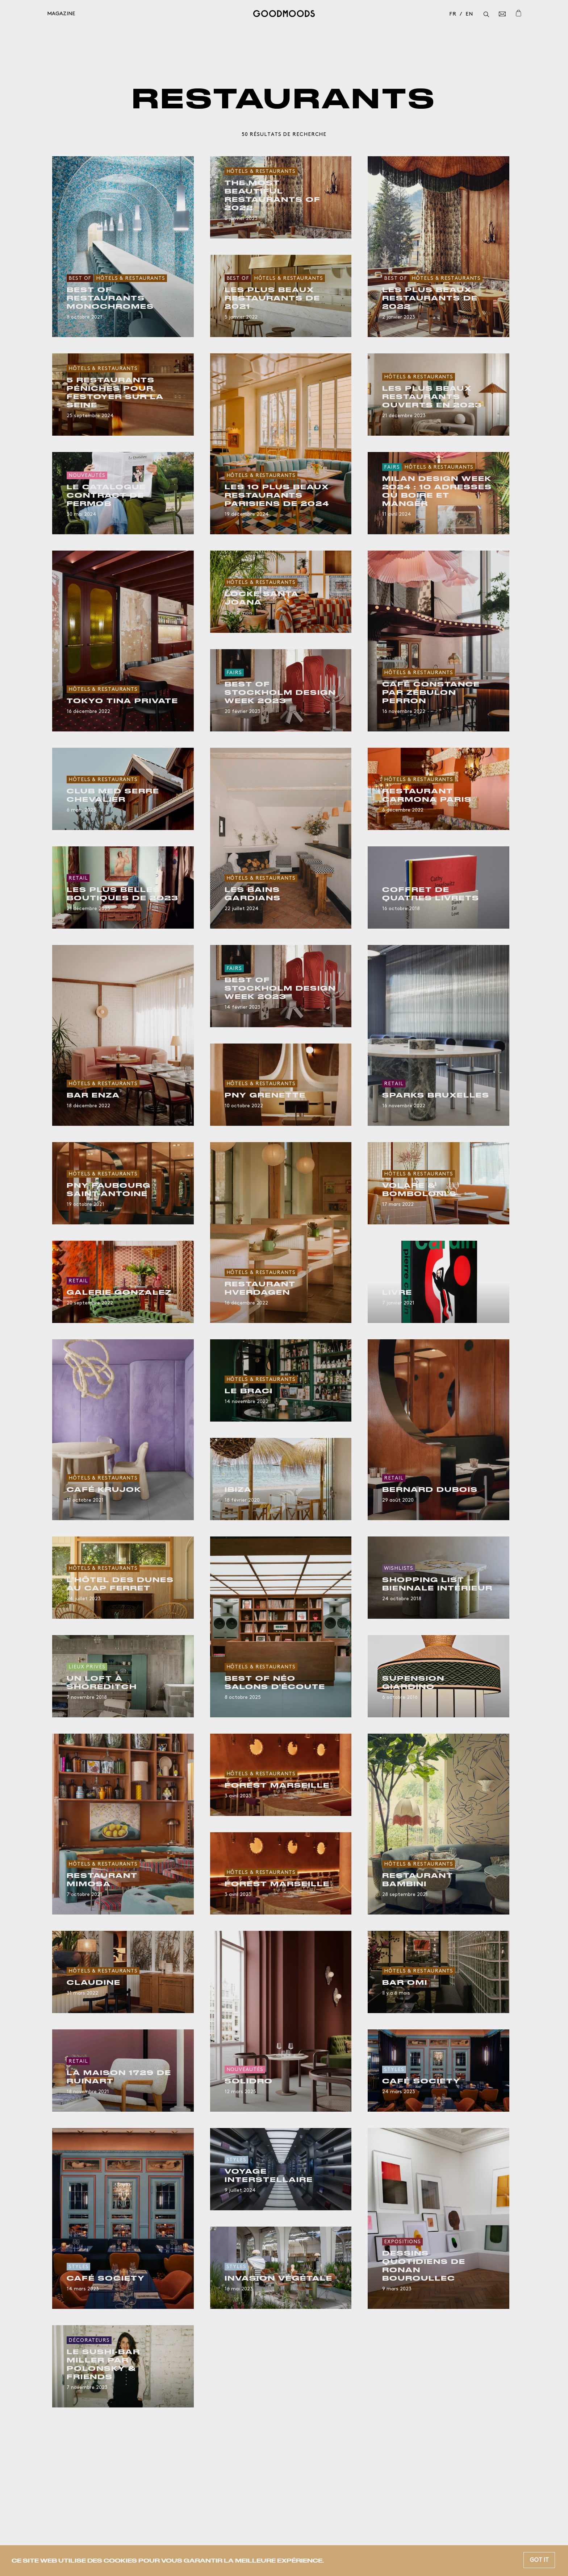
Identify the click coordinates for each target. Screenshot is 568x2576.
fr (453, 14)
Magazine (61, 13)
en (469, 14)
